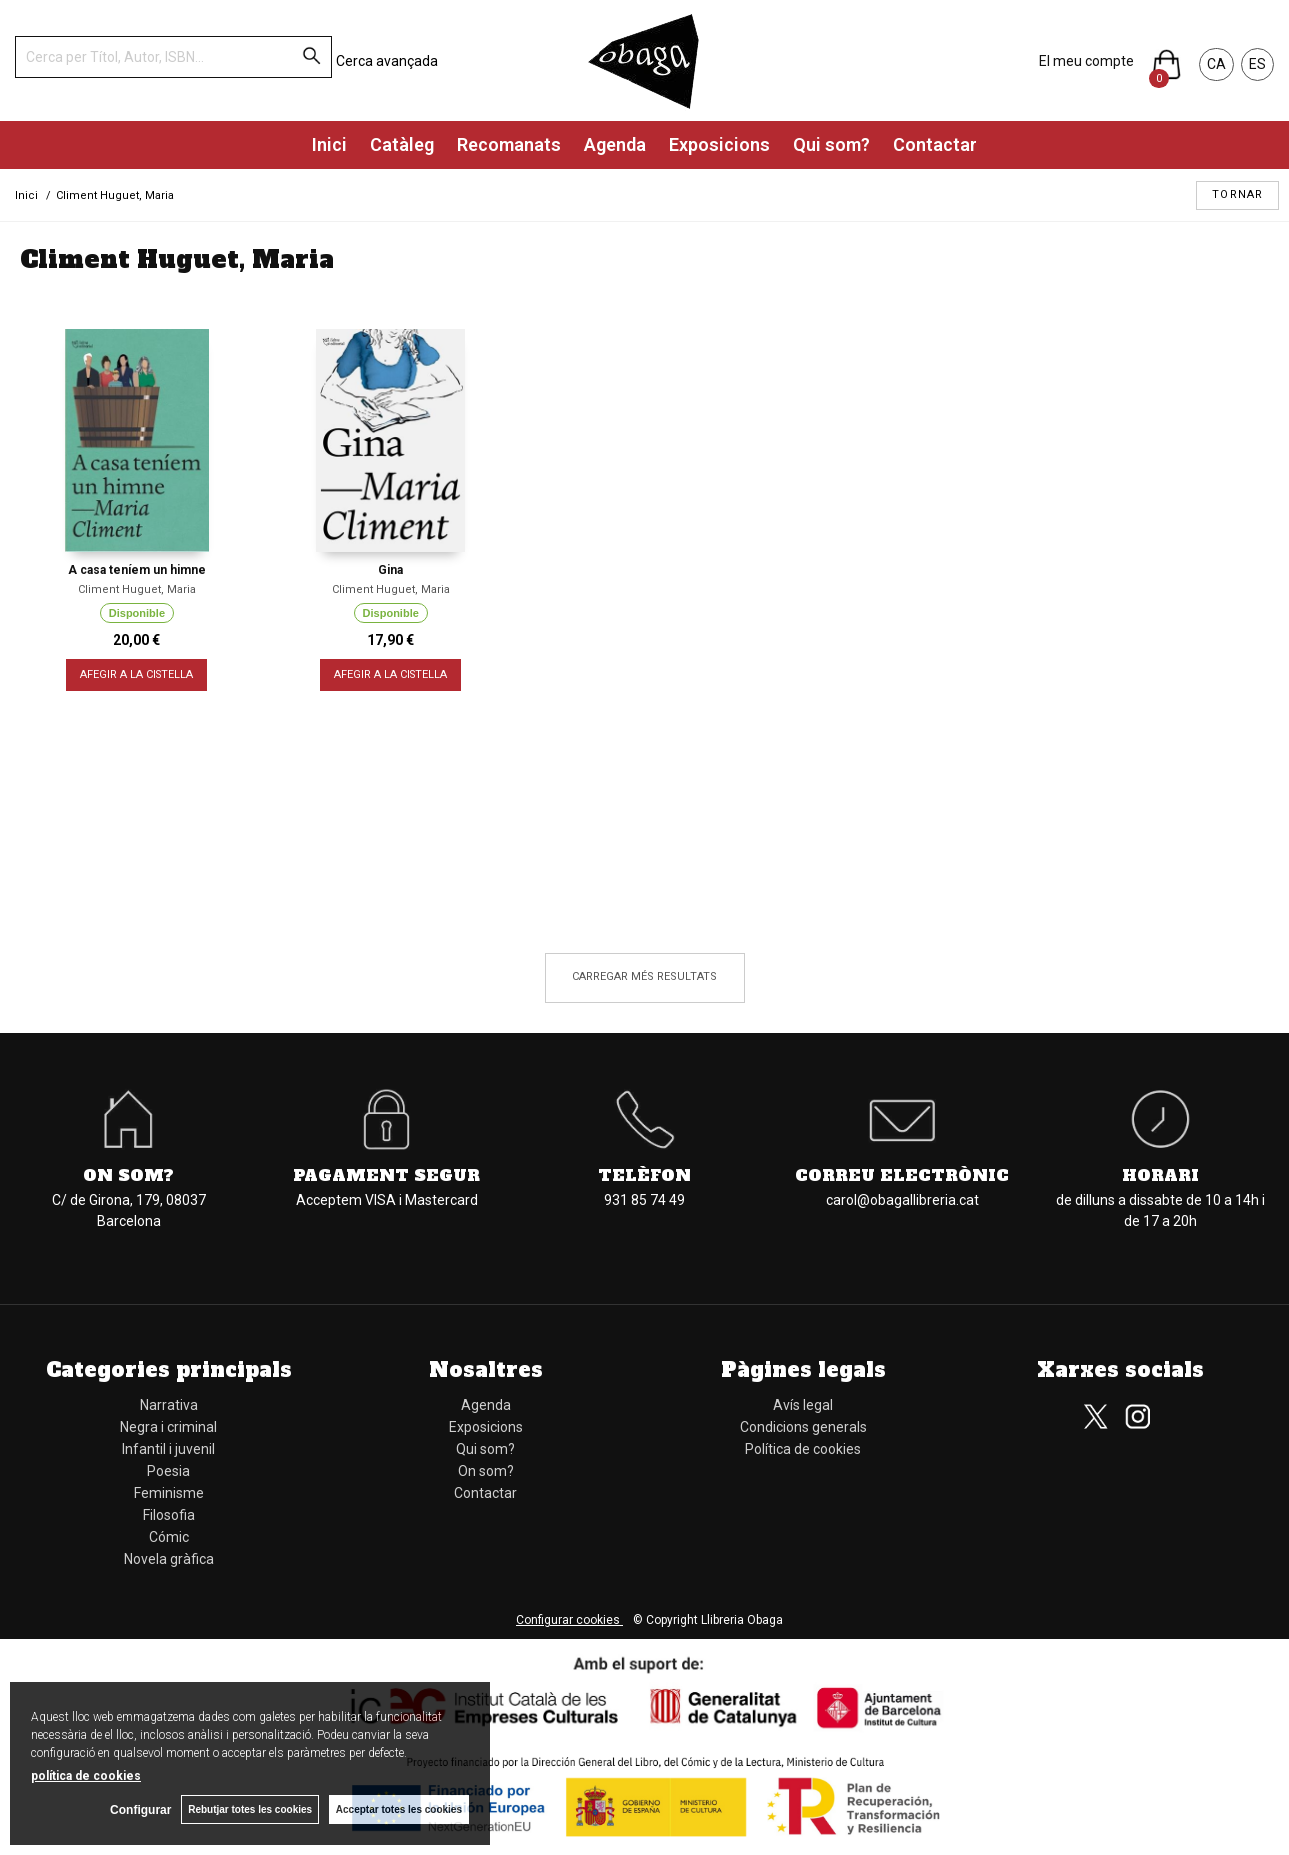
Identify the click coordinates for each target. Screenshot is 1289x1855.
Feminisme (169, 1493)
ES (1257, 64)
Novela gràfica (169, 1559)
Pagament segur (386, 1175)
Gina (390, 570)
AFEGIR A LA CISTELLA (136, 674)
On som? (128, 1175)
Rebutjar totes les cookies (250, 1809)
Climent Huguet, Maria (137, 589)
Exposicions (719, 144)
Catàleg (402, 144)
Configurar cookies (569, 1620)
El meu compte (1086, 61)
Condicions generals (803, 1427)
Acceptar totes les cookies (399, 1809)
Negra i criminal (168, 1427)
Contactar (935, 144)
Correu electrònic (902, 1175)
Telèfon (644, 1175)
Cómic (169, 1537)
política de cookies (86, 1776)
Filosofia (169, 1515)
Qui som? (831, 144)
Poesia (168, 1471)
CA (1216, 64)
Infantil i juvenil (168, 1449)
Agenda (615, 144)
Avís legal (803, 1405)
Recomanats (509, 144)
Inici (329, 144)
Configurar (140, 1810)
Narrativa (169, 1405)
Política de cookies (803, 1449)
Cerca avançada (387, 61)
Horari (1160, 1175)
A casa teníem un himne (137, 570)
